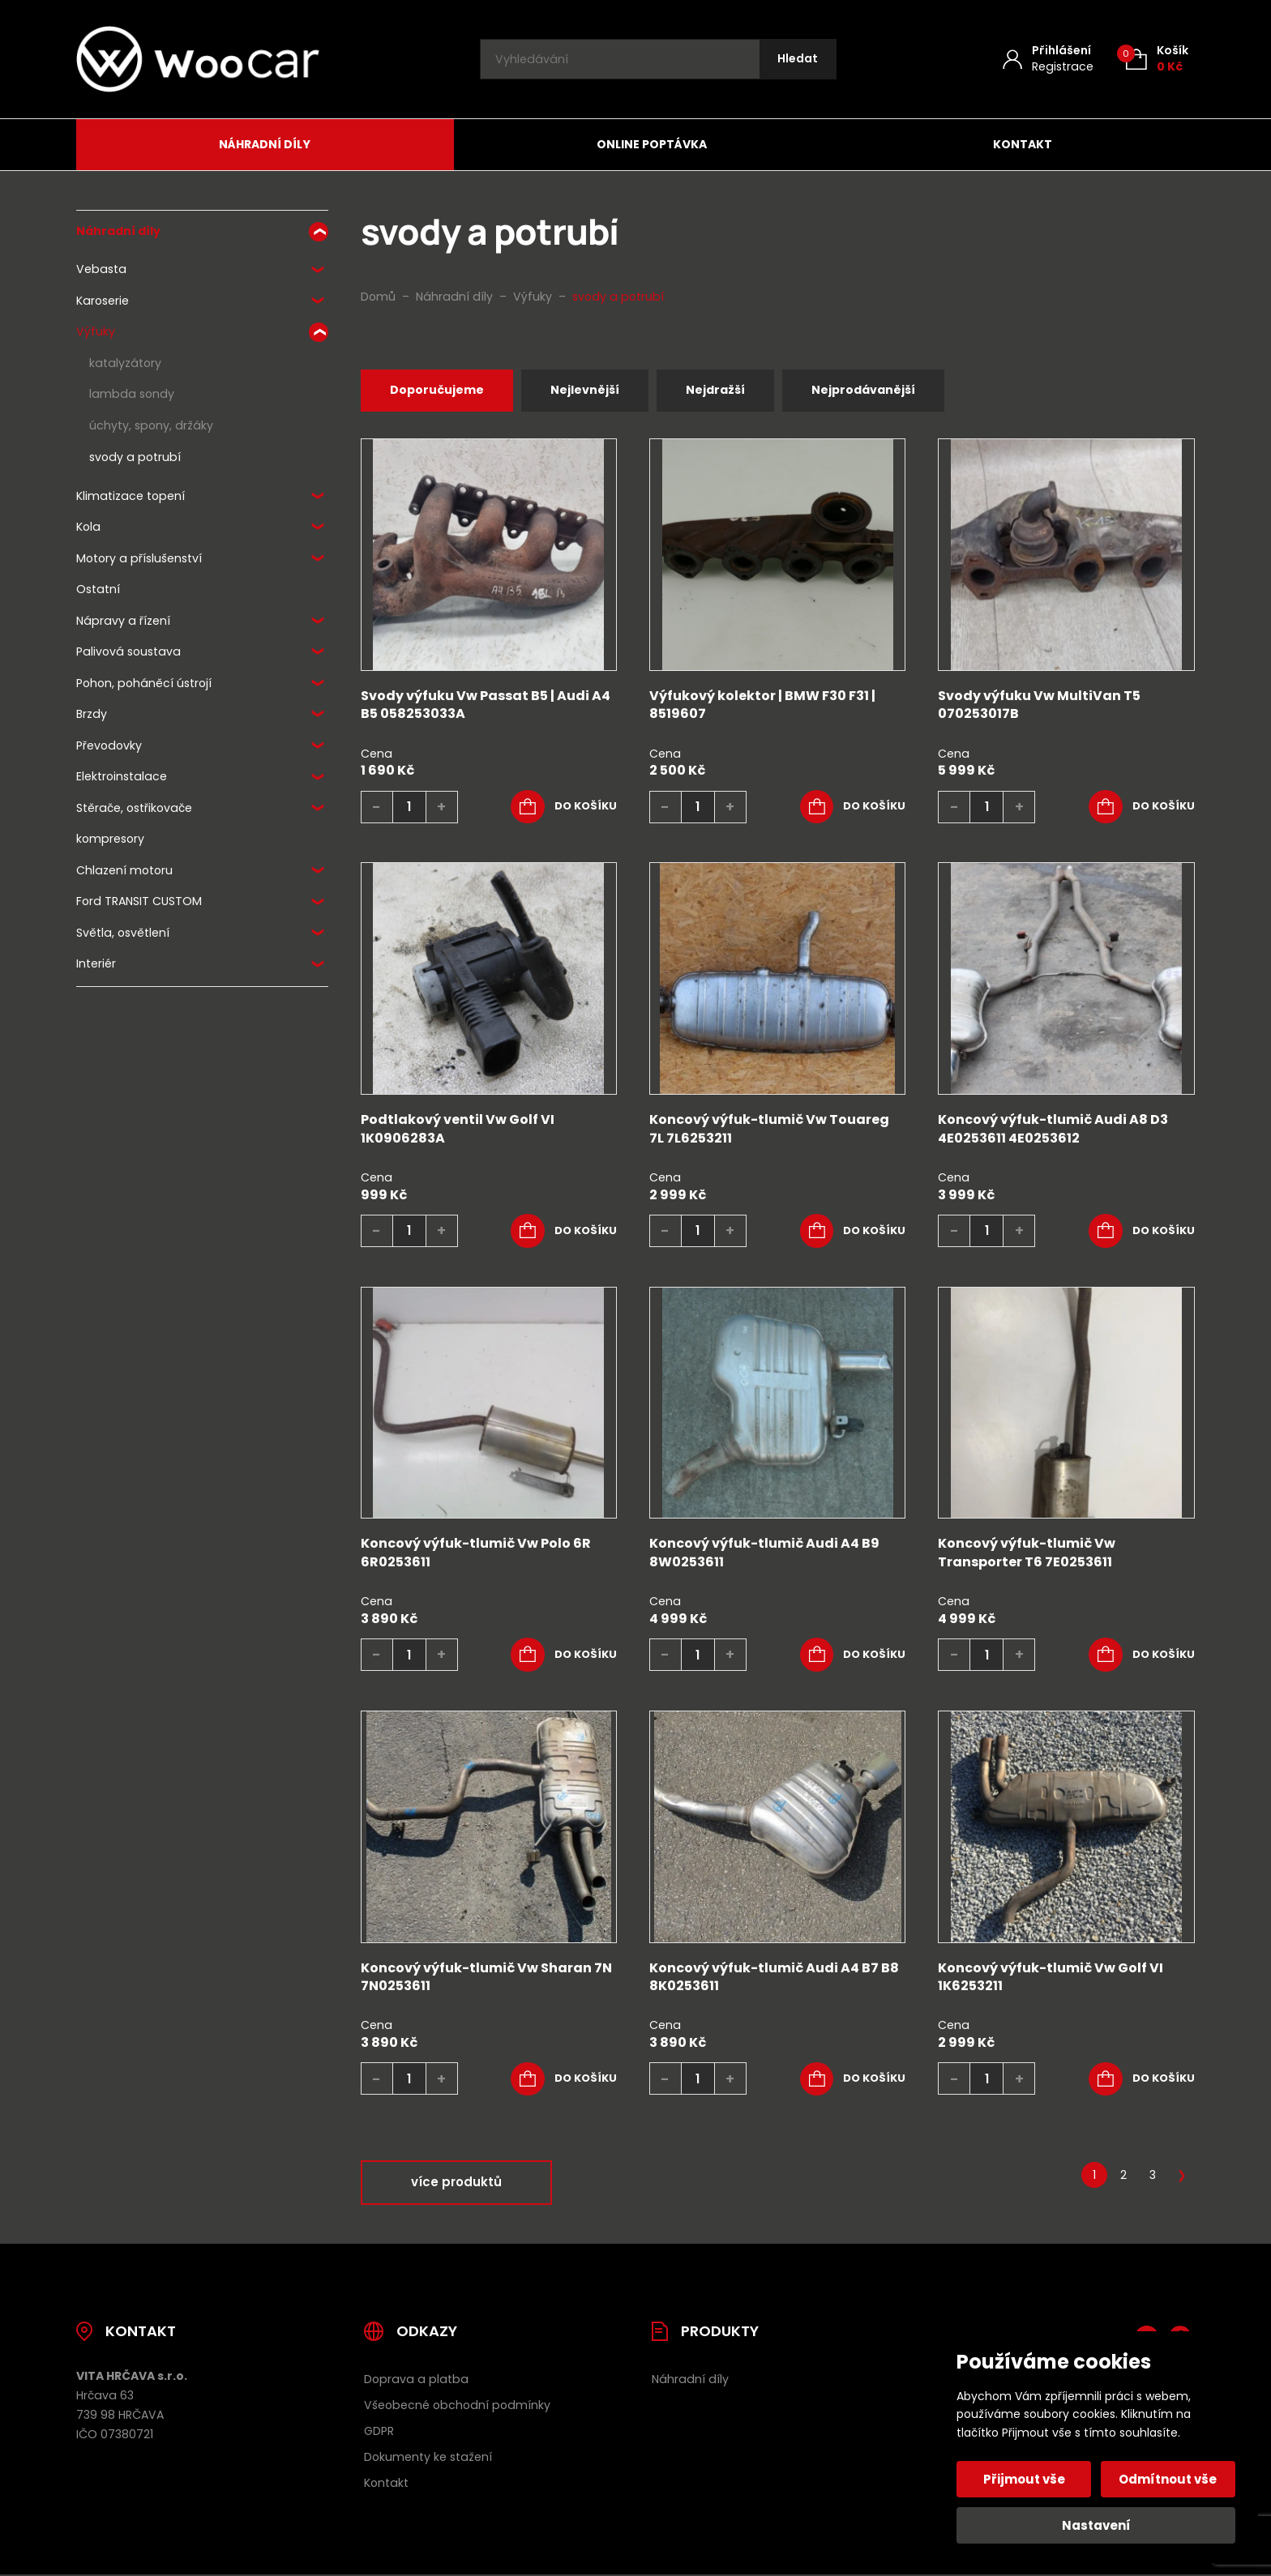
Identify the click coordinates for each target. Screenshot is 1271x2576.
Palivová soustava (128, 651)
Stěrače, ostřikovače (134, 808)
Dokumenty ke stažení (428, 2458)
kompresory (110, 839)
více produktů (456, 2184)
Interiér (96, 963)
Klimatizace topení (130, 496)
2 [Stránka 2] (1123, 2177)
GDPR (379, 2432)
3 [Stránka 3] (1152, 2177)
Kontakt (1022, 144)
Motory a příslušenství (139, 558)
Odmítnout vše (1167, 2479)
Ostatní (98, 589)
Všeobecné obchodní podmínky (457, 2407)
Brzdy (91, 714)
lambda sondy (131, 394)
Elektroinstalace (121, 776)
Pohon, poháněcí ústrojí (144, 683)
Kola (88, 527)
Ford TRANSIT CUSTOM (139, 901)
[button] (564, 809)
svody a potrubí (135, 457)
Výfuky (95, 331)
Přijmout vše (1026, 2479)
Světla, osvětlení (122, 933)
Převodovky (109, 745)
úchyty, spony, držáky (151, 425)
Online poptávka (652, 144)
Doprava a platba (416, 2381)
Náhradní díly (264, 144)
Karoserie (102, 301)
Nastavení (1096, 2525)
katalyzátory (125, 363)
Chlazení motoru (124, 870)
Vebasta (101, 269)
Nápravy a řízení (123, 621)
